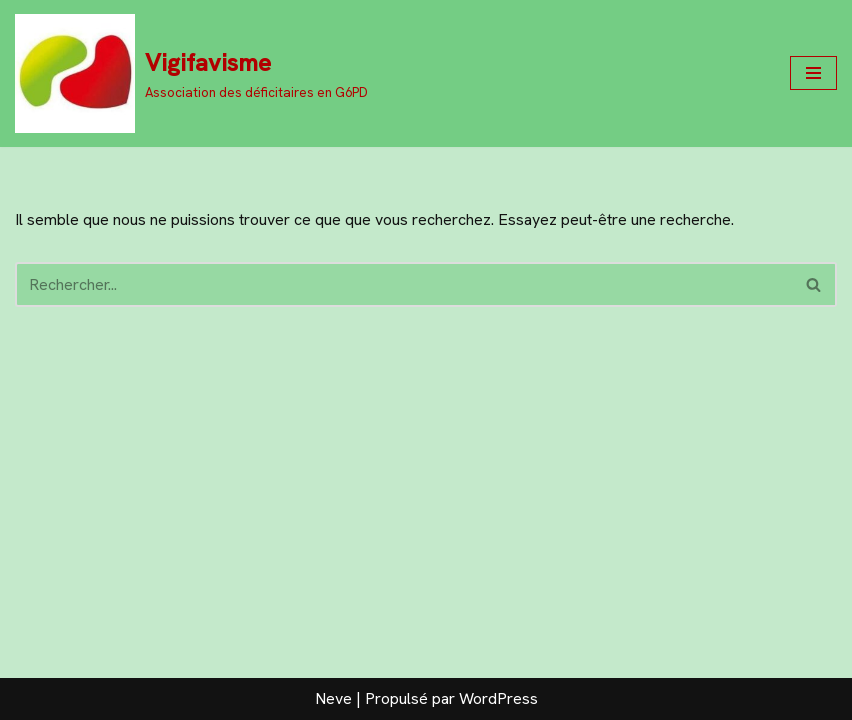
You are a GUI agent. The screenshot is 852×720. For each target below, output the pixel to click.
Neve (333, 698)
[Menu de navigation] (813, 73)
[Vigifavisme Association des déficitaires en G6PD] (191, 73)
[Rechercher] (403, 284)
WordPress (498, 698)
